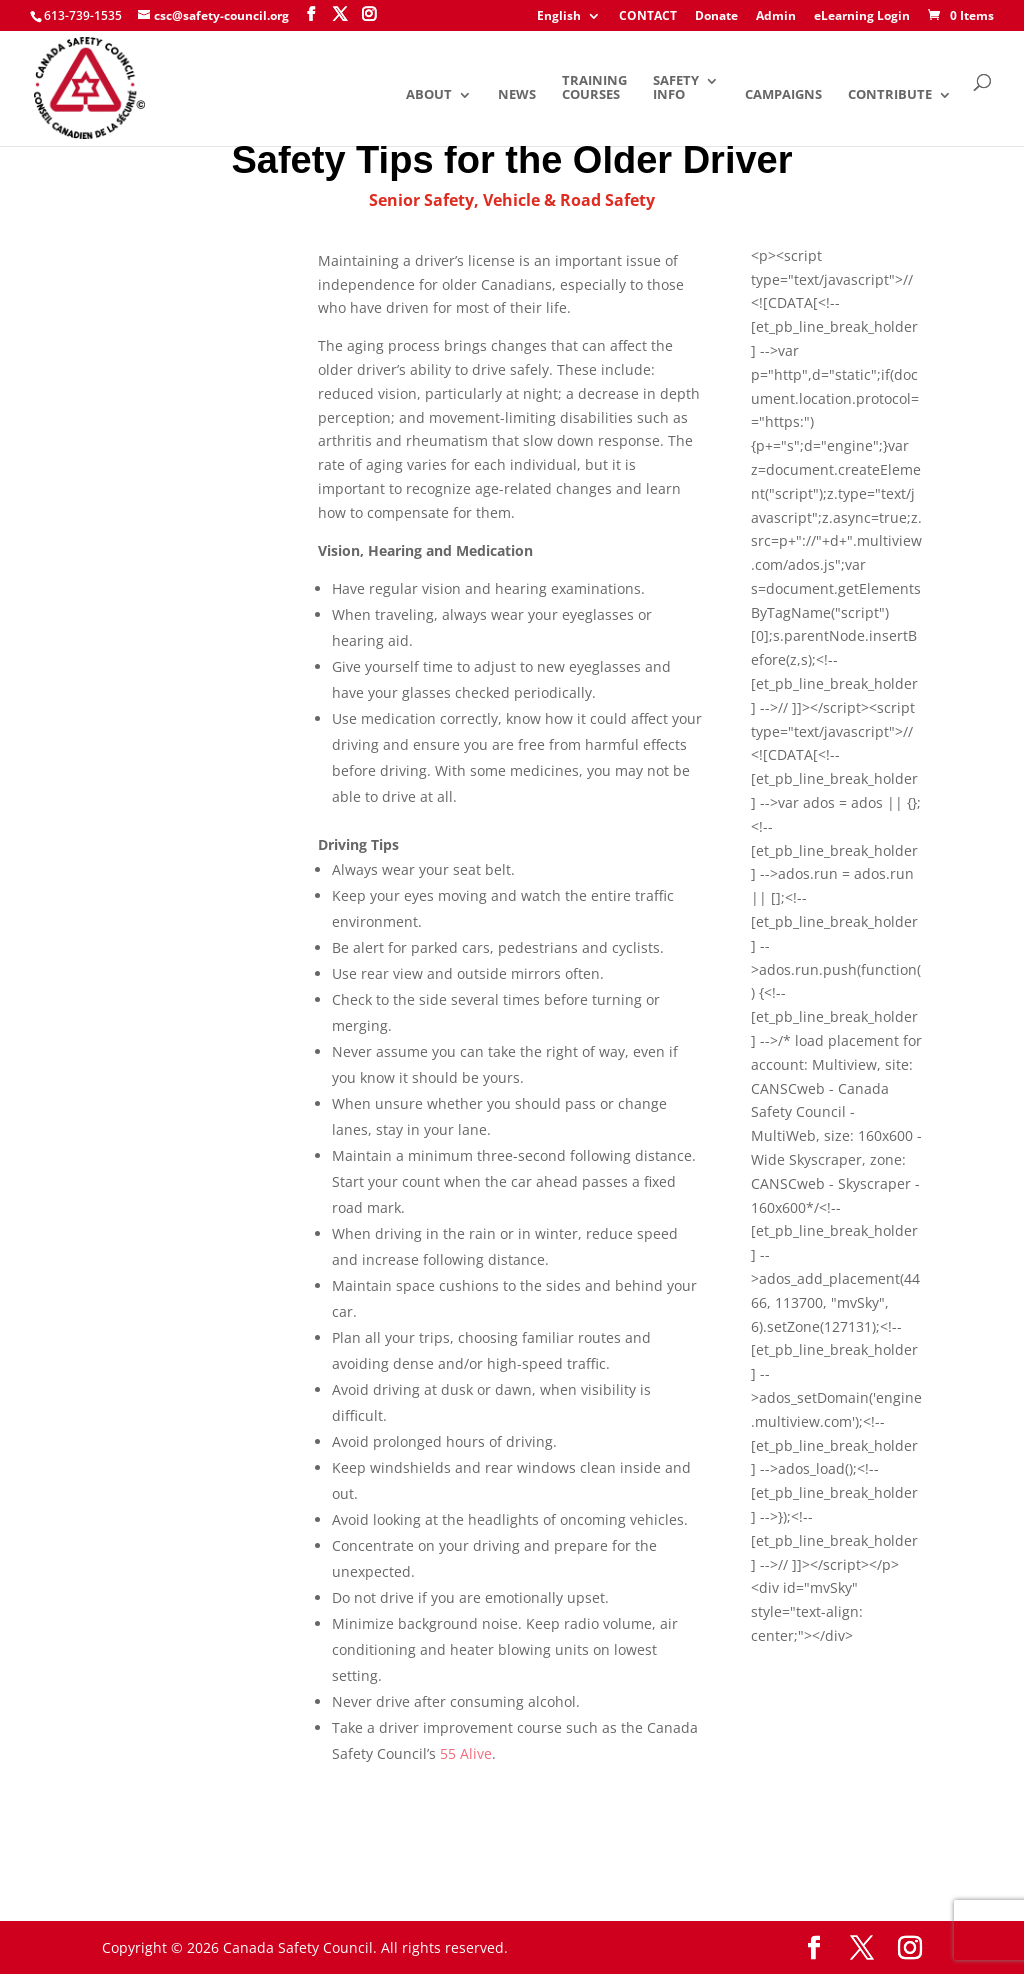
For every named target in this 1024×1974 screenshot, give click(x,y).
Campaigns (783, 95)
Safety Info (676, 88)
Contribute (890, 95)
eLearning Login (862, 17)
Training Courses (594, 88)
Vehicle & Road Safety (569, 200)
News (517, 95)
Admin (776, 17)
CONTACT (648, 17)
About (429, 95)
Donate (716, 17)
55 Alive (466, 1753)
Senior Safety (421, 200)
